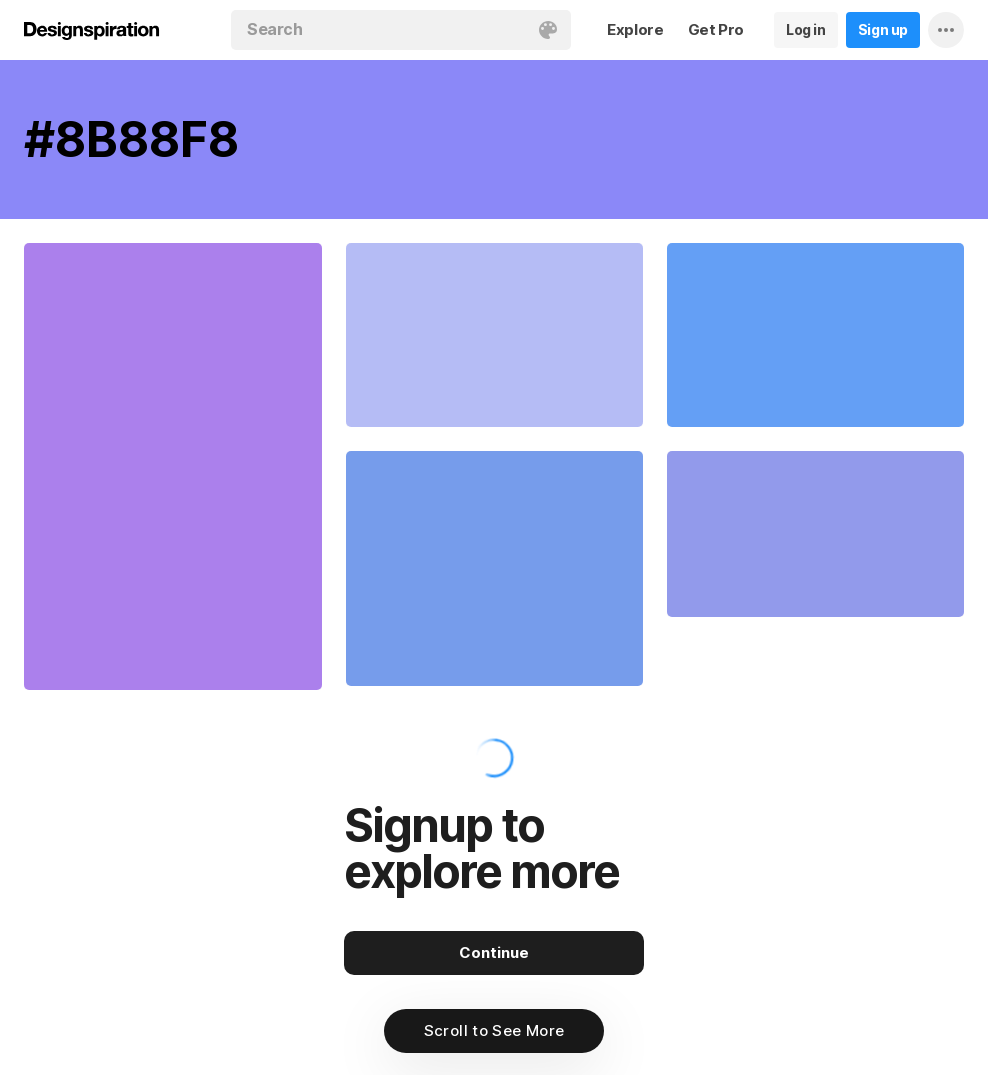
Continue (494, 952)
